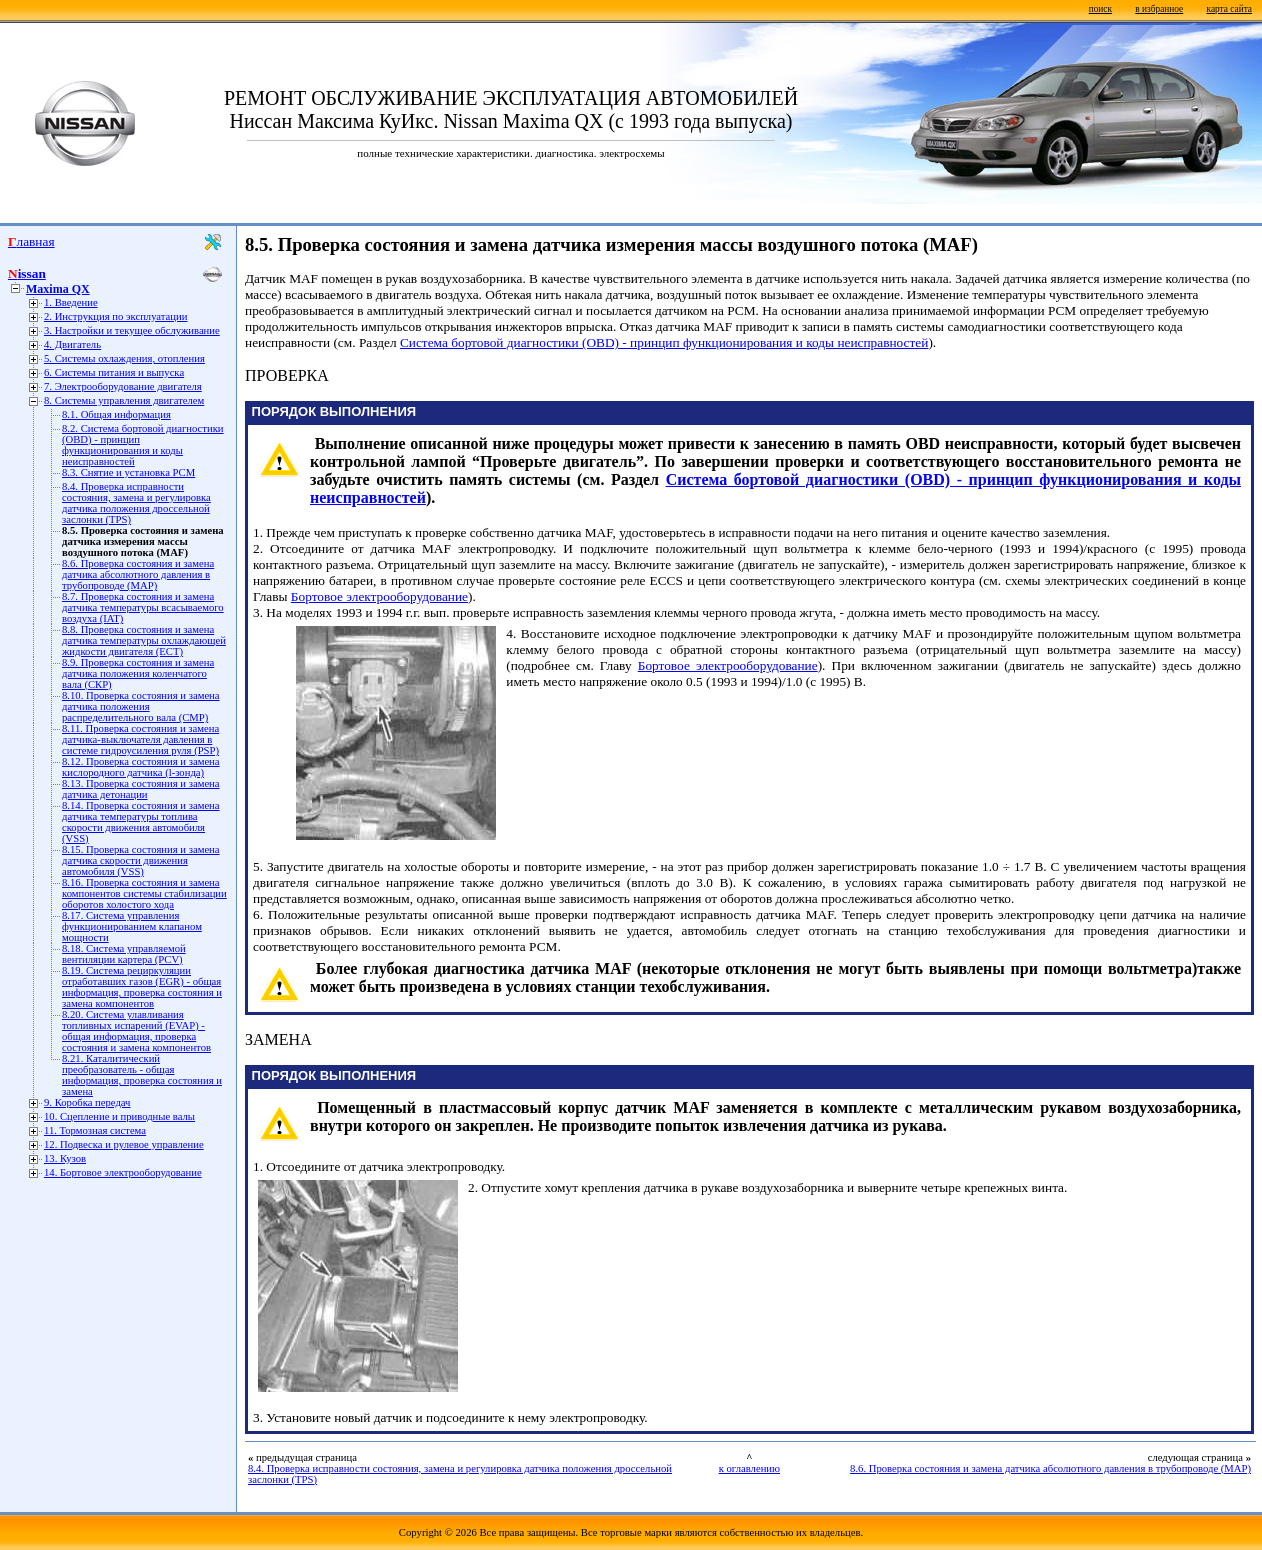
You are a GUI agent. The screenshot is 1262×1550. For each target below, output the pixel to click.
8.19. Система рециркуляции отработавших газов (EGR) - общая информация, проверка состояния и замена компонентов (142, 987)
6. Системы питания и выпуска (114, 372)
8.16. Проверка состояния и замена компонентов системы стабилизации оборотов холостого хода (144, 893)
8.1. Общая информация (116, 414)
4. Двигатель (72, 344)
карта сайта (1229, 9)
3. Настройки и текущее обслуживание (132, 330)
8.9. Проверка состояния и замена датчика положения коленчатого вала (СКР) (138, 673)
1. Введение (71, 302)
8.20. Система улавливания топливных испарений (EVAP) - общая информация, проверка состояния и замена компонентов (136, 1031)
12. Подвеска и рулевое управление (124, 1144)
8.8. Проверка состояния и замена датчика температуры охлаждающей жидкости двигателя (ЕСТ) (144, 640)
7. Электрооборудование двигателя (123, 386)
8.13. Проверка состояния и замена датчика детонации (141, 789)
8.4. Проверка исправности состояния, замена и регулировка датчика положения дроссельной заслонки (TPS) (136, 503)
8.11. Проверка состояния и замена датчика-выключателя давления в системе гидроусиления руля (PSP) (140, 739)
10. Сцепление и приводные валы (119, 1116)
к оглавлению (749, 1468)
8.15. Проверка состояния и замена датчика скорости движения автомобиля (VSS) (141, 860)
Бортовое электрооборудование (379, 596)
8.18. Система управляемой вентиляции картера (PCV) (124, 954)
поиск (1100, 9)
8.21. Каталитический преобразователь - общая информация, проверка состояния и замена (142, 1075)
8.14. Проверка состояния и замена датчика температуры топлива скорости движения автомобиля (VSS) (141, 822)
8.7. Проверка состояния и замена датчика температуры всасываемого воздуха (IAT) (143, 607)
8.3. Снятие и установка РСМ (128, 472)
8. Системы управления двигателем (124, 400)
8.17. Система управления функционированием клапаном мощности (132, 926)
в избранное (1159, 9)
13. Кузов (65, 1158)
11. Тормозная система (95, 1130)
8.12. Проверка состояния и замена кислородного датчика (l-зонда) (141, 767)
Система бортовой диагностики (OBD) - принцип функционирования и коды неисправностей (664, 342)
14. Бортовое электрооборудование (123, 1172)
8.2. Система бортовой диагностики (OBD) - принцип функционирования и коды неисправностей (143, 445)
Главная (31, 241)
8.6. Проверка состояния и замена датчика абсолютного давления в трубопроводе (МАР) (138, 574)
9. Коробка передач (87, 1102)
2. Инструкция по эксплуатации (115, 316)
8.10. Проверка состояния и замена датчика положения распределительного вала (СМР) (141, 706)
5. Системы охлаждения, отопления (124, 358)
